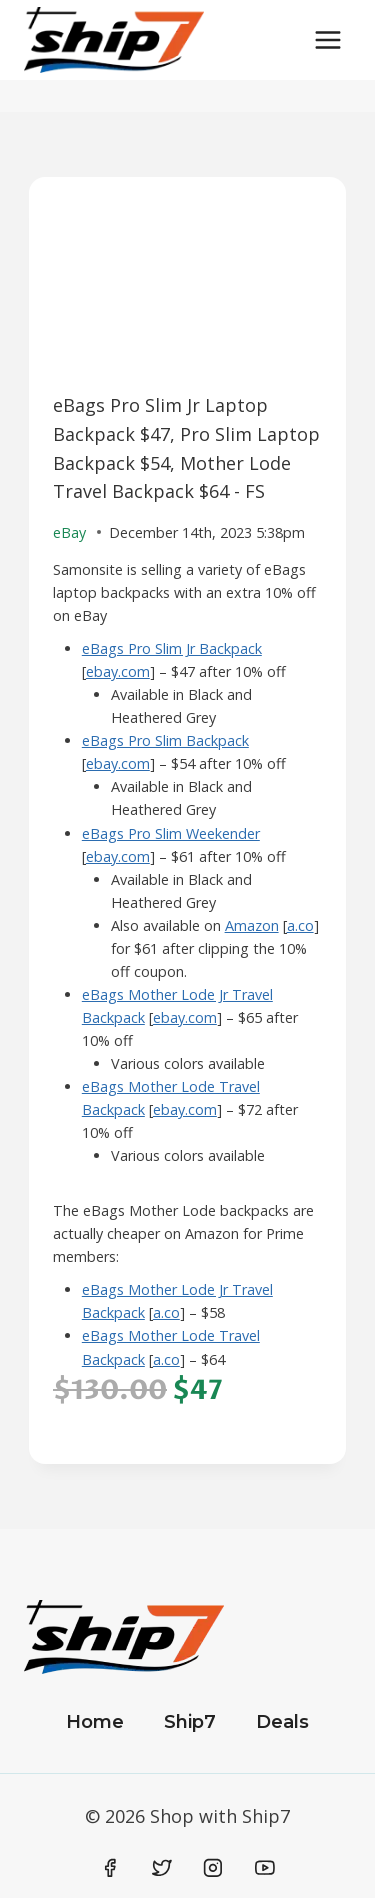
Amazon (252, 925)
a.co (300, 925)
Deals (282, 1722)
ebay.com (118, 671)
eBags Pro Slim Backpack (165, 740)
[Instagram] (213, 1868)
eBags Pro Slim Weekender (171, 833)
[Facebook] (111, 1868)
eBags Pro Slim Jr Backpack (172, 648)
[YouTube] (265, 1868)
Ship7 (190, 1722)
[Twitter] (162, 1868)
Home (95, 1722)
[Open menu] (327, 39)
